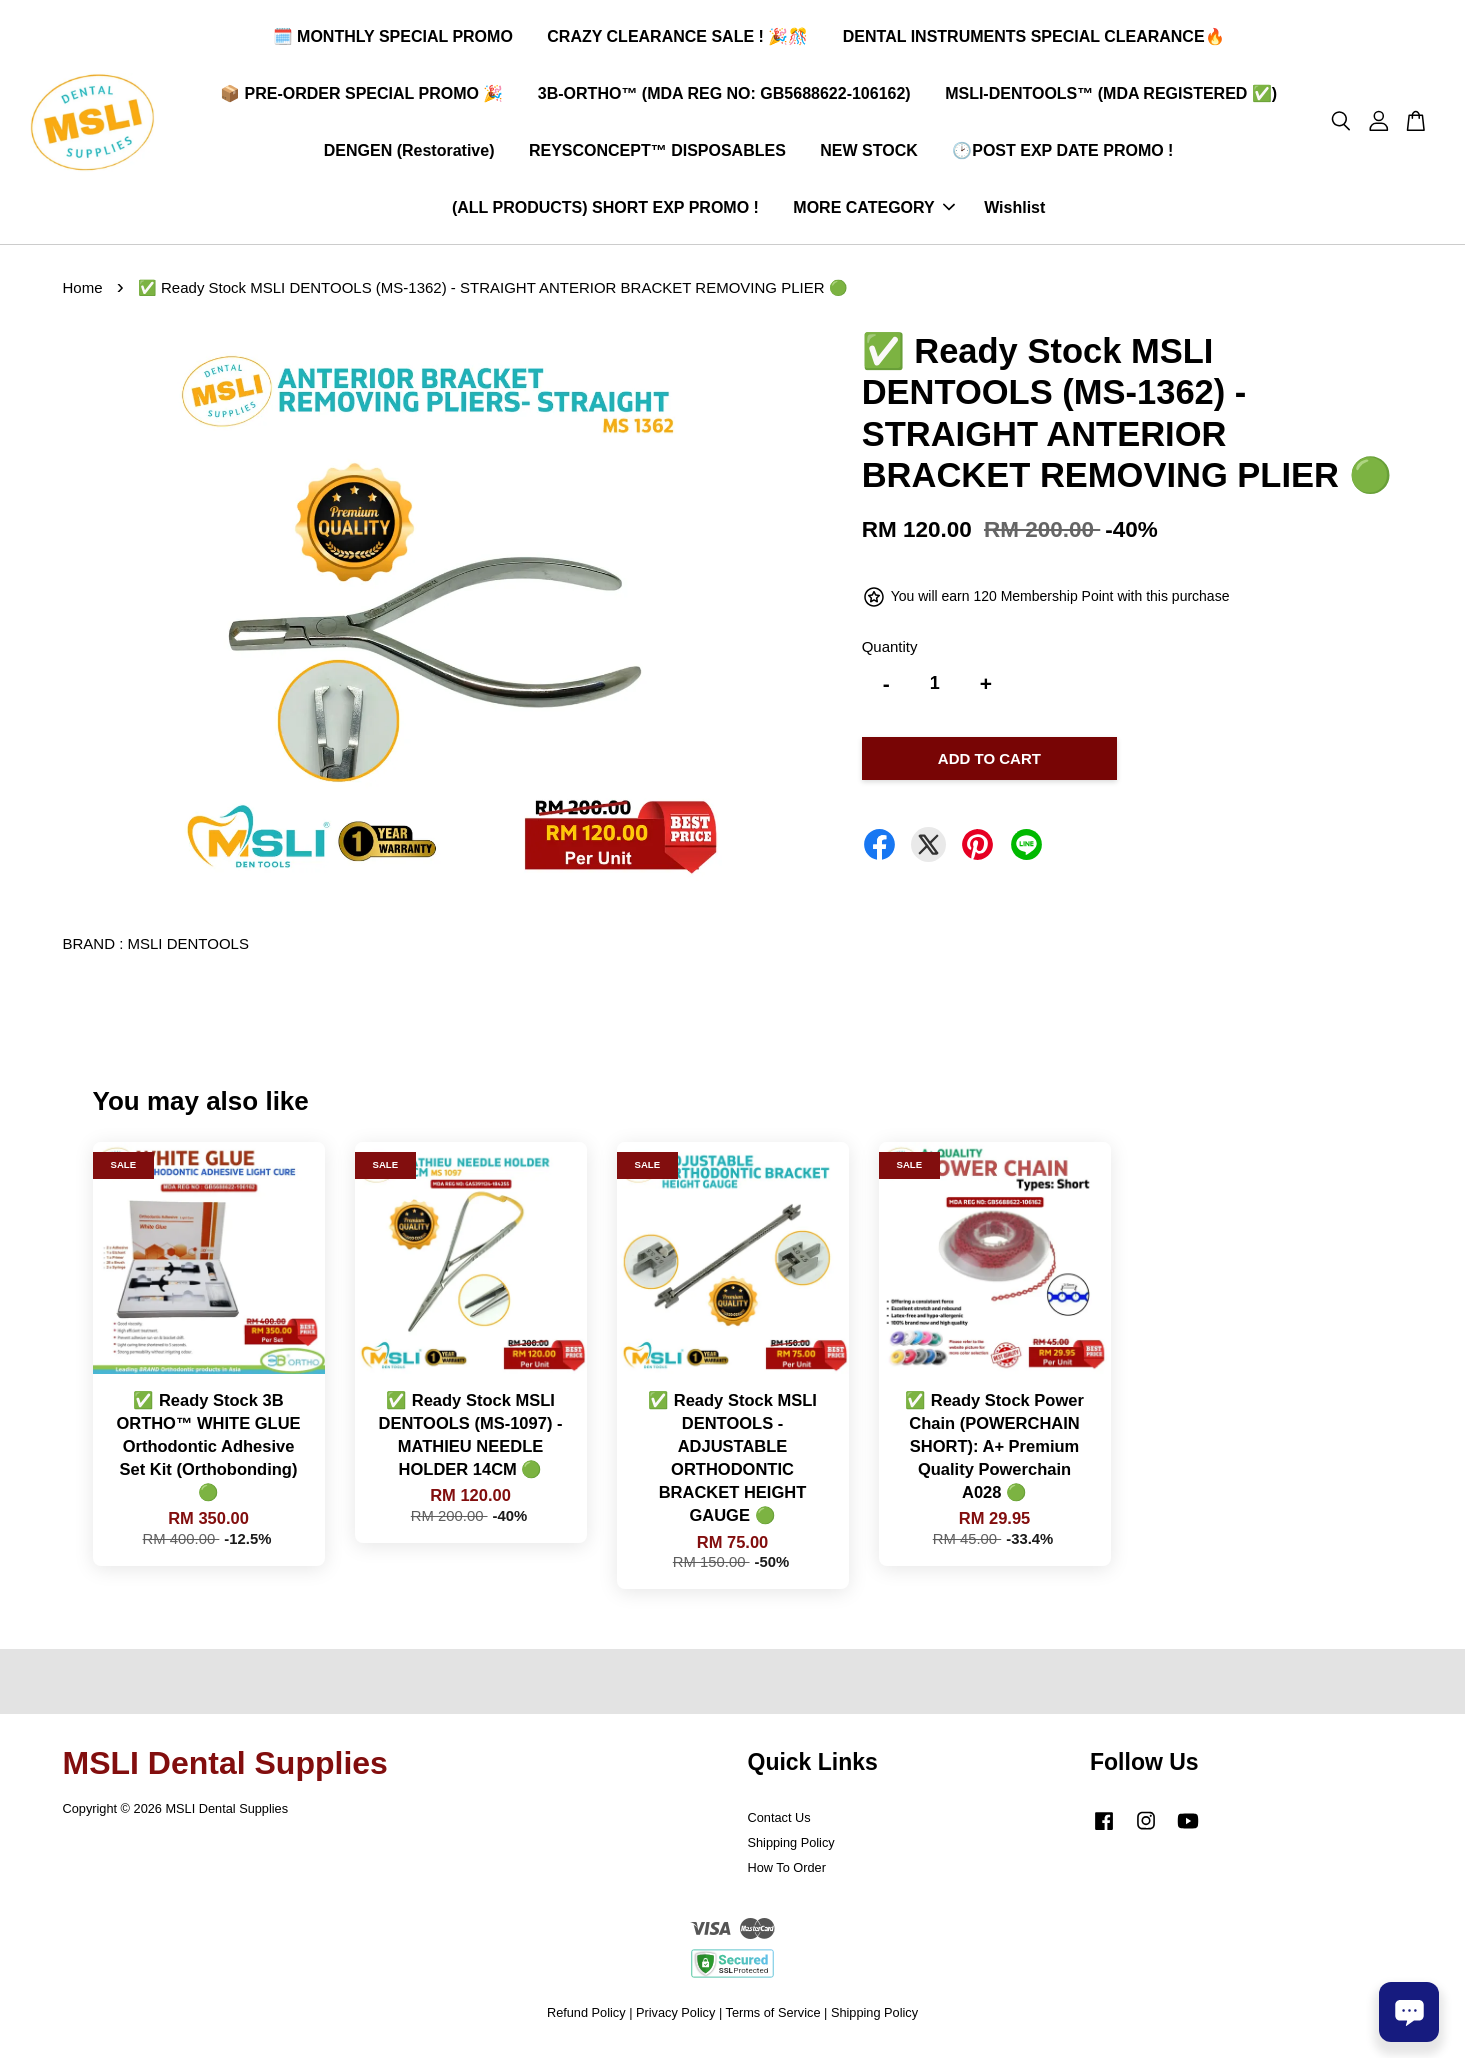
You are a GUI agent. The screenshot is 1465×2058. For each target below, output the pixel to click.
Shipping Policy (791, 1846)
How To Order (787, 1871)
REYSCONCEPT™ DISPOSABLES (657, 152)
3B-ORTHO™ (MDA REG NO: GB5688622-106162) (724, 95)
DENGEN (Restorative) (409, 152)
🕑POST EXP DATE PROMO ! (1062, 152)
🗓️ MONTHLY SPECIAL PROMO (393, 38)
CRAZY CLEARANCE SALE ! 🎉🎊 (677, 38)
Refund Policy (586, 2016)
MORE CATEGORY (873, 210)
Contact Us (779, 1821)
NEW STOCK (868, 152)
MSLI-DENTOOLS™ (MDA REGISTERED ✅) (1111, 95)
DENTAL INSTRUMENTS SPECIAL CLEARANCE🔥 (1034, 38)
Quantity (890, 650)
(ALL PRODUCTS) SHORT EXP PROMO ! (605, 210)
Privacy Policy (675, 2016)
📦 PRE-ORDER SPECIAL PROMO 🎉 (361, 95)
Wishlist (1014, 210)
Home (83, 292)
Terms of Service (773, 2016)
